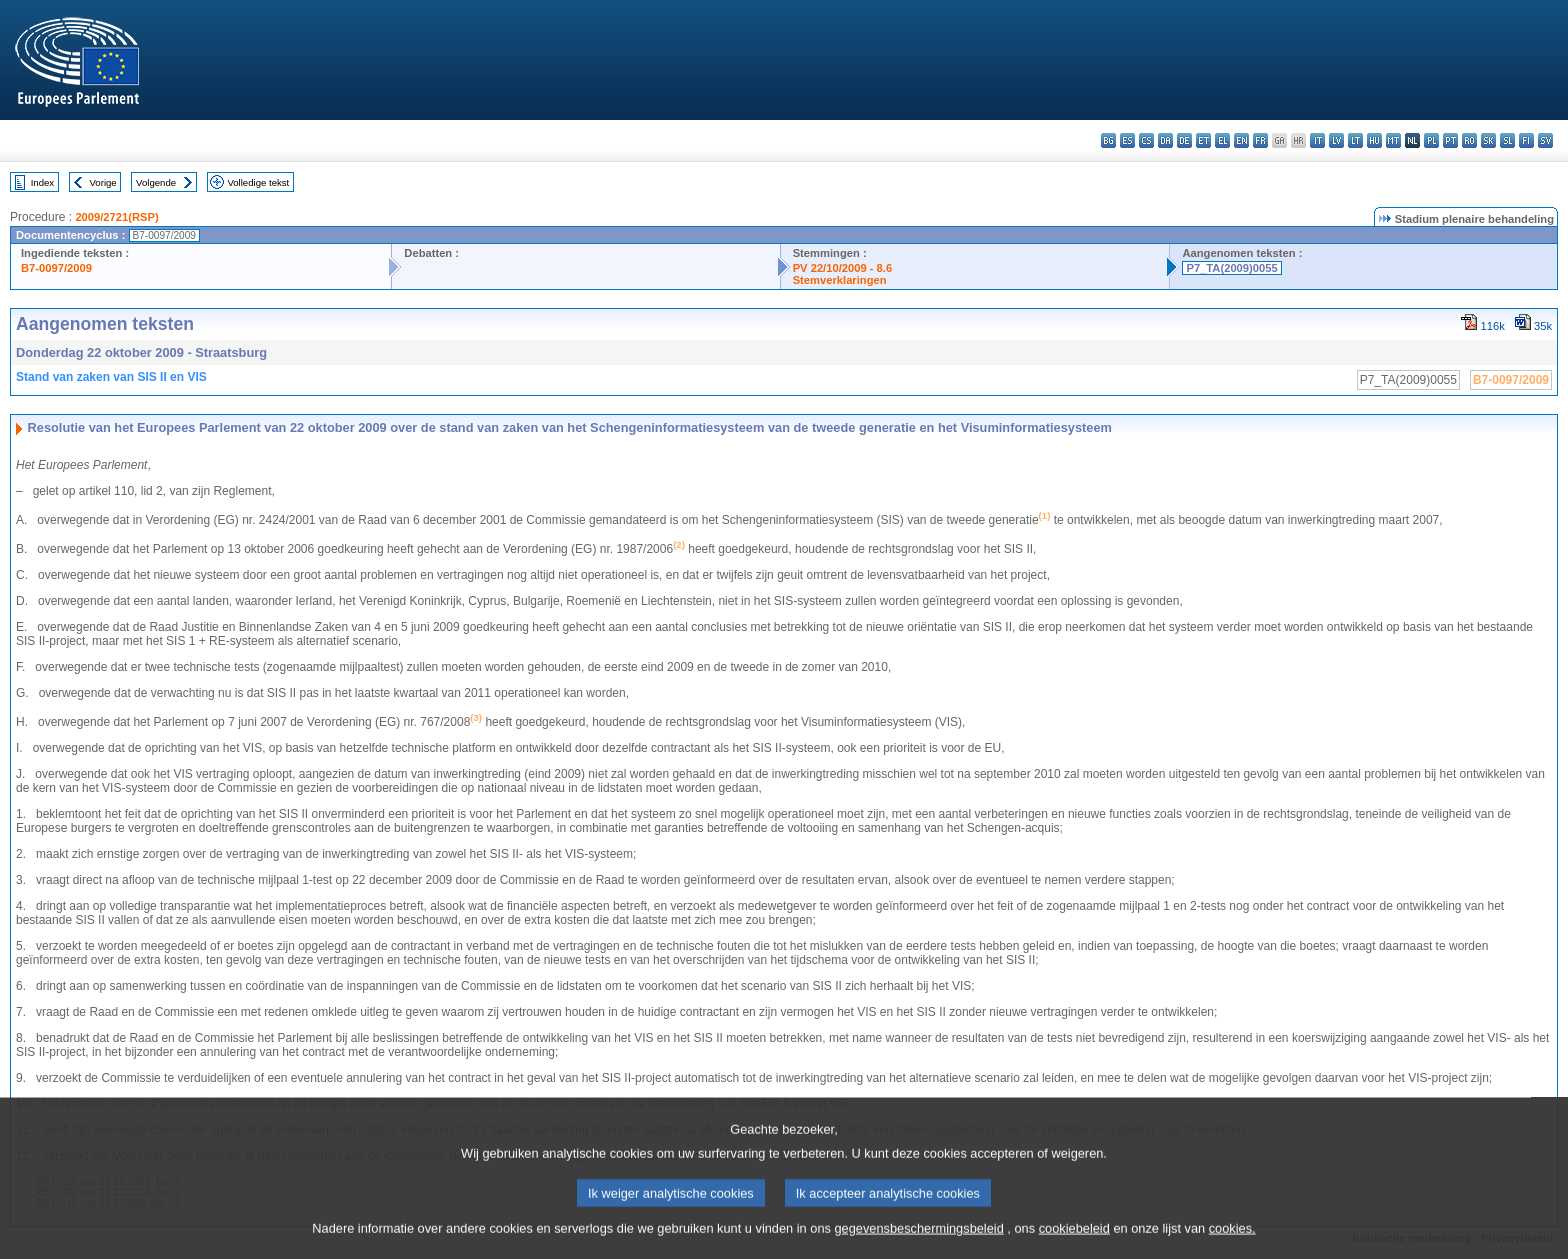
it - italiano (1317, 140)
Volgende (156, 182)
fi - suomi (1526, 140)
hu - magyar (1374, 140)
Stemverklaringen (840, 280)
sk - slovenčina (1488, 140)
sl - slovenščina (1507, 140)
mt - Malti (1393, 140)
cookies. (1232, 1243)
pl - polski (1431, 140)
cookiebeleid (1074, 1243)
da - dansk (1165, 140)
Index (42, 182)
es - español (1127, 140)
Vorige (103, 182)
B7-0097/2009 (56, 268)
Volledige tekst (258, 182)
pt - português (1450, 140)
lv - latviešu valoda (1336, 140)
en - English (1241, 140)
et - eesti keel (1203, 140)
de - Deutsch (1184, 140)
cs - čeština (1146, 140)
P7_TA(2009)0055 (1231, 268)
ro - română (1469, 140)
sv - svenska (1545, 140)
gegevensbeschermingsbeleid (918, 1243)
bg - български (1108, 140)
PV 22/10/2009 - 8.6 (843, 268)
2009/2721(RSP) (116, 217)
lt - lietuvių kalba (1355, 140)
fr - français (1260, 140)
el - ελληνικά (1222, 140)
